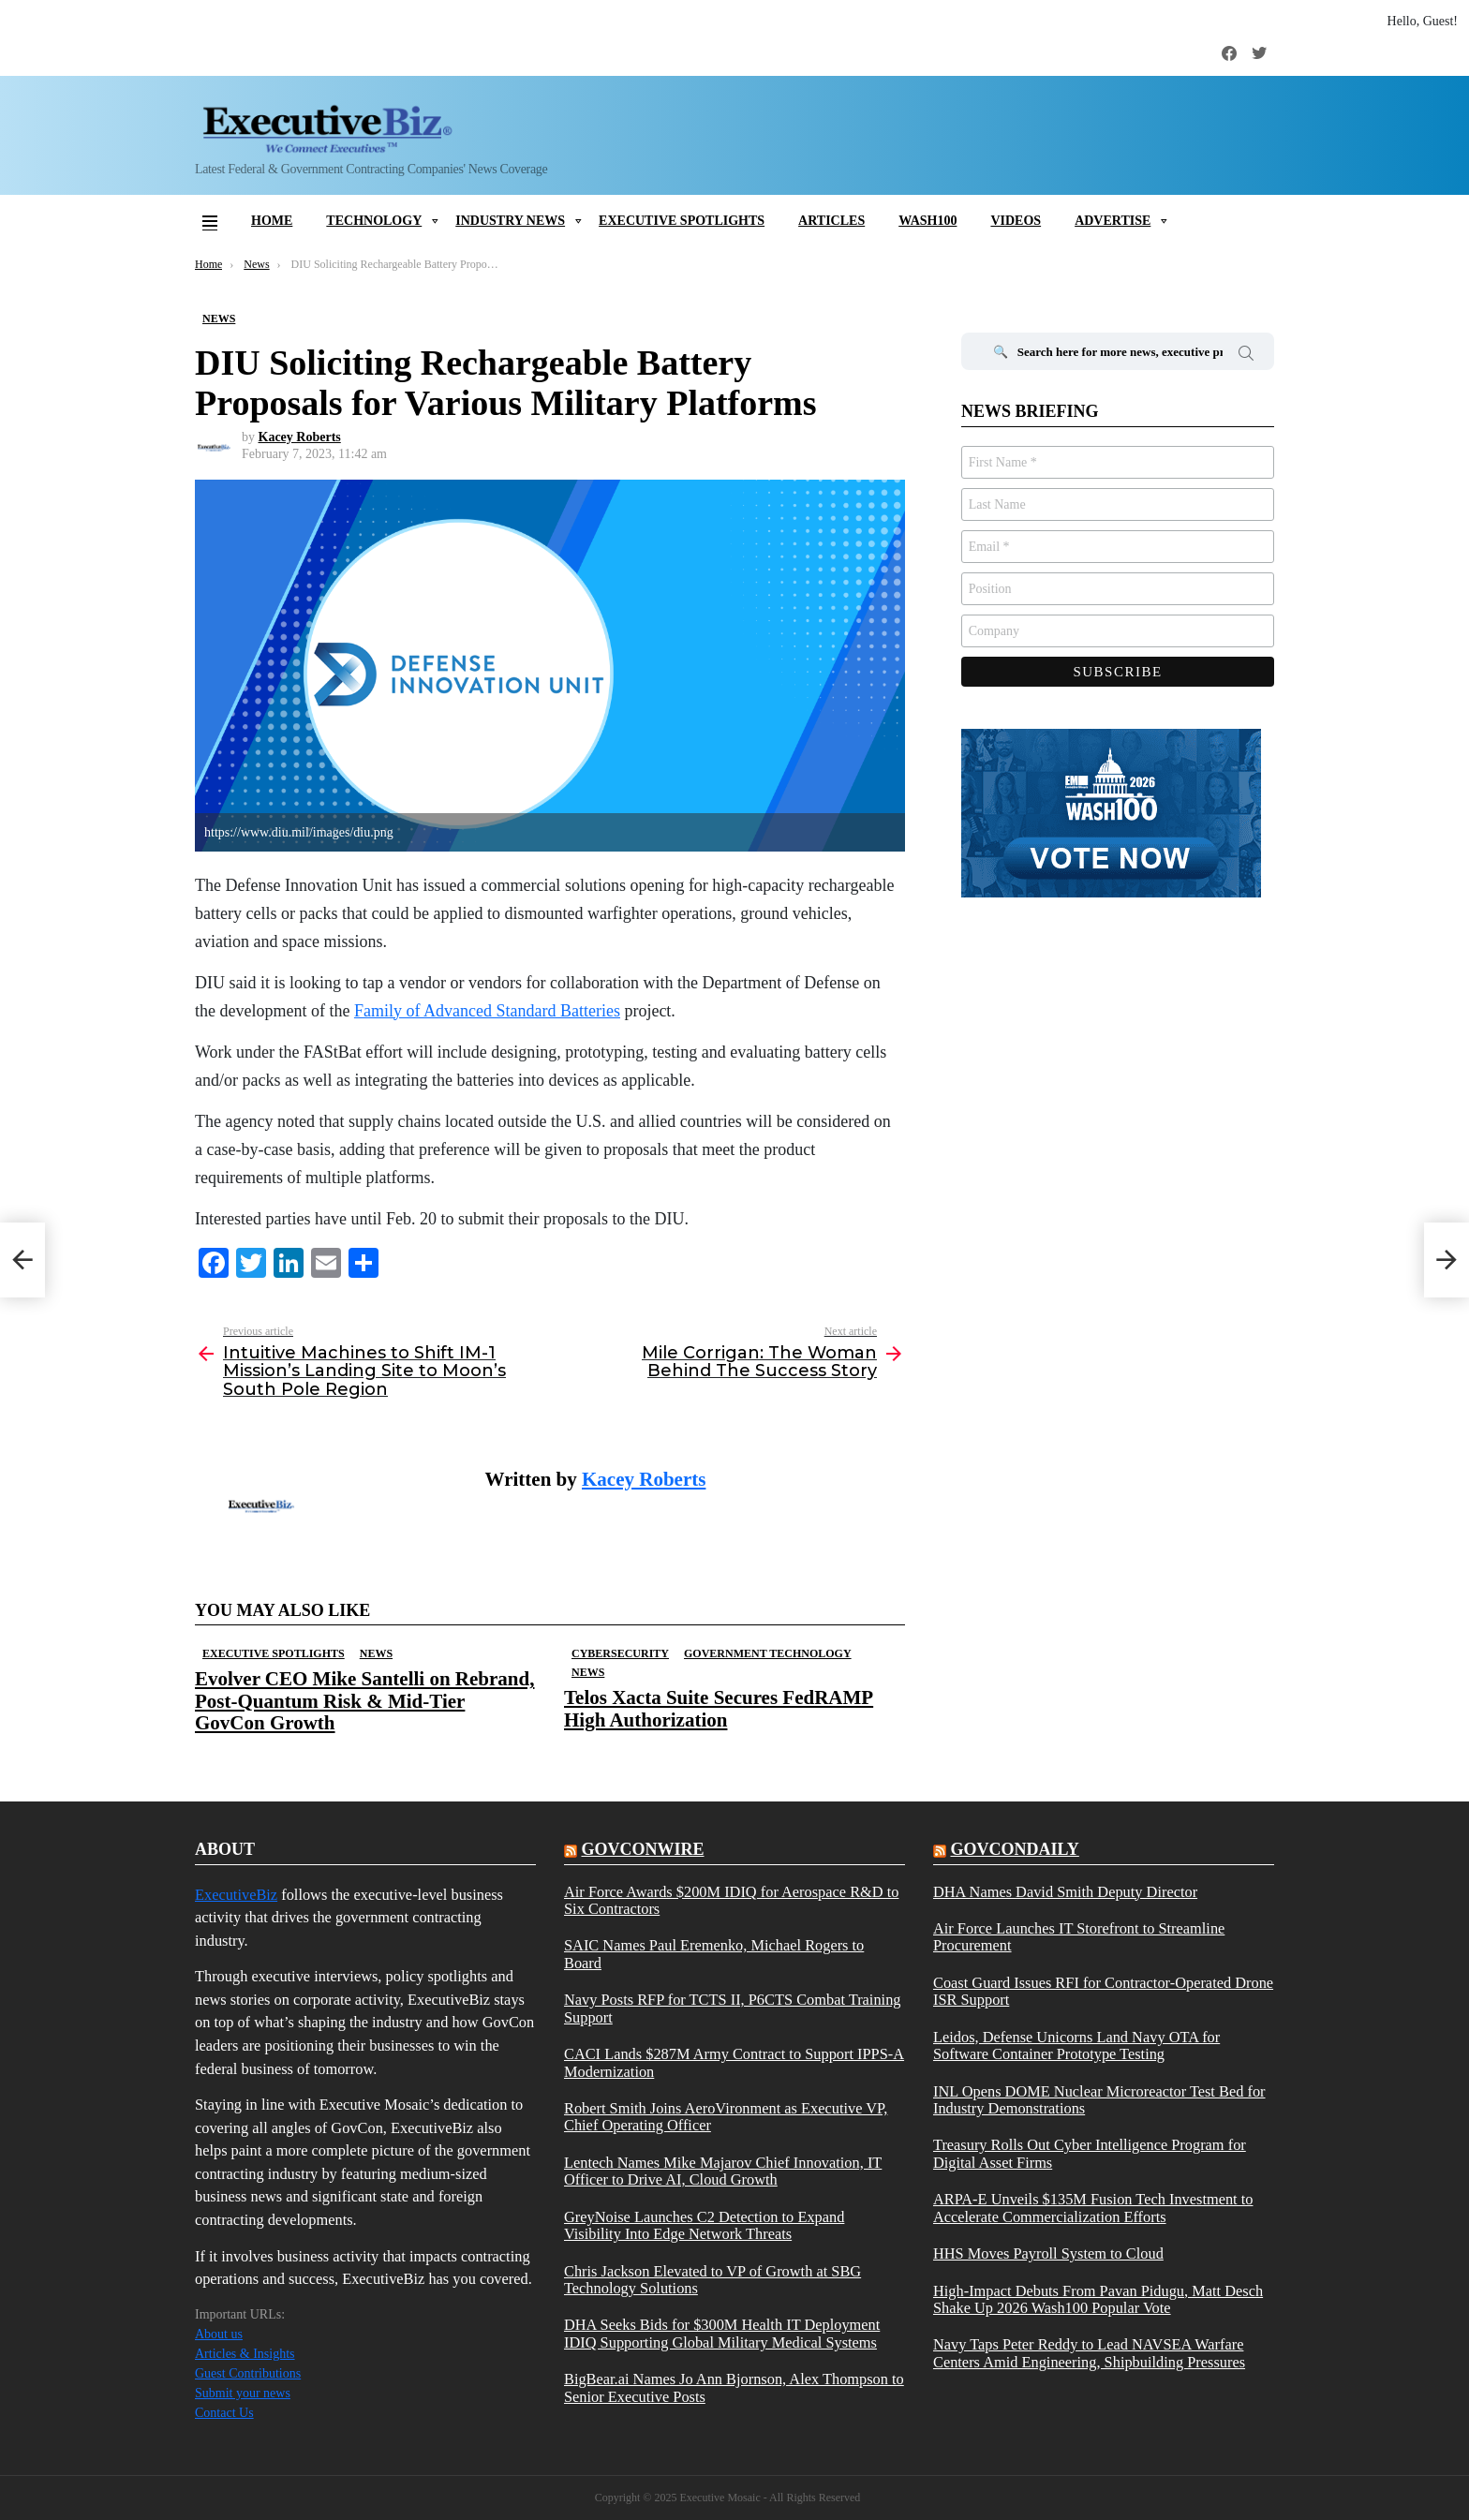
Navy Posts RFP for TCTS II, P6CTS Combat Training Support (732, 2008)
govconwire (642, 1849)
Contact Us (224, 2413)
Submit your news (242, 2393)
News (376, 1653)
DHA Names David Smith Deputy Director (1065, 1892)
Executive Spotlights (681, 221)
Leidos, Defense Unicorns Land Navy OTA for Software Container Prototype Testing (1076, 2046)
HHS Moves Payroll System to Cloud (1048, 2254)
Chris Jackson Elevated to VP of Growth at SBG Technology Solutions (712, 2280)
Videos (1015, 221)
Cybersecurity (620, 1653)
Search (1246, 356)
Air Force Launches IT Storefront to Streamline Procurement (1078, 1937)
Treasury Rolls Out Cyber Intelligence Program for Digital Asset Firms (1089, 2154)
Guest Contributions (248, 2373)
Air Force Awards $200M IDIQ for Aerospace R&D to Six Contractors (731, 1901)
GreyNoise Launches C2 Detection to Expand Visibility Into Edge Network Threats (704, 2226)
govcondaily (1014, 1849)
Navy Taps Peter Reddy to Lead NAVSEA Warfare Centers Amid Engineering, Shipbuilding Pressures (1089, 2353)
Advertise (1112, 221)
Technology (374, 221)
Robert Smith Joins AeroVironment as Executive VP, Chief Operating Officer (725, 2117)
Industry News (510, 221)
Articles (831, 221)
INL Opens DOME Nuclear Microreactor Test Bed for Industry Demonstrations (1099, 2100)
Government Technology (768, 1653)
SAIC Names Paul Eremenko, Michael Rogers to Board (714, 1954)
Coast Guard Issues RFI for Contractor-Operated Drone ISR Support (1103, 1992)
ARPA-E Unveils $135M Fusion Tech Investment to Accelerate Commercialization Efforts (1093, 2208)
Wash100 (927, 221)
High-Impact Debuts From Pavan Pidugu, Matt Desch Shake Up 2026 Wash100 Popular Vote (1098, 2300)
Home (271, 221)
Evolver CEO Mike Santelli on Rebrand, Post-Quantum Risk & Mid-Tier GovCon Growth (364, 1700)
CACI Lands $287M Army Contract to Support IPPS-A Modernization (734, 2063)
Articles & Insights (245, 2354)
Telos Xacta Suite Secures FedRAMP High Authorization (718, 1708)
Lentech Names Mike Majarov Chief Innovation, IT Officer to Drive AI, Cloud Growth (723, 2171)
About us (219, 2334)
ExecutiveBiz (236, 1895)
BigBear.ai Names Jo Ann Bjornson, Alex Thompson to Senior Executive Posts (734, 2388)
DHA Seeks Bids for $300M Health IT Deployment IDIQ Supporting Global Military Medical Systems (722, 2333)
